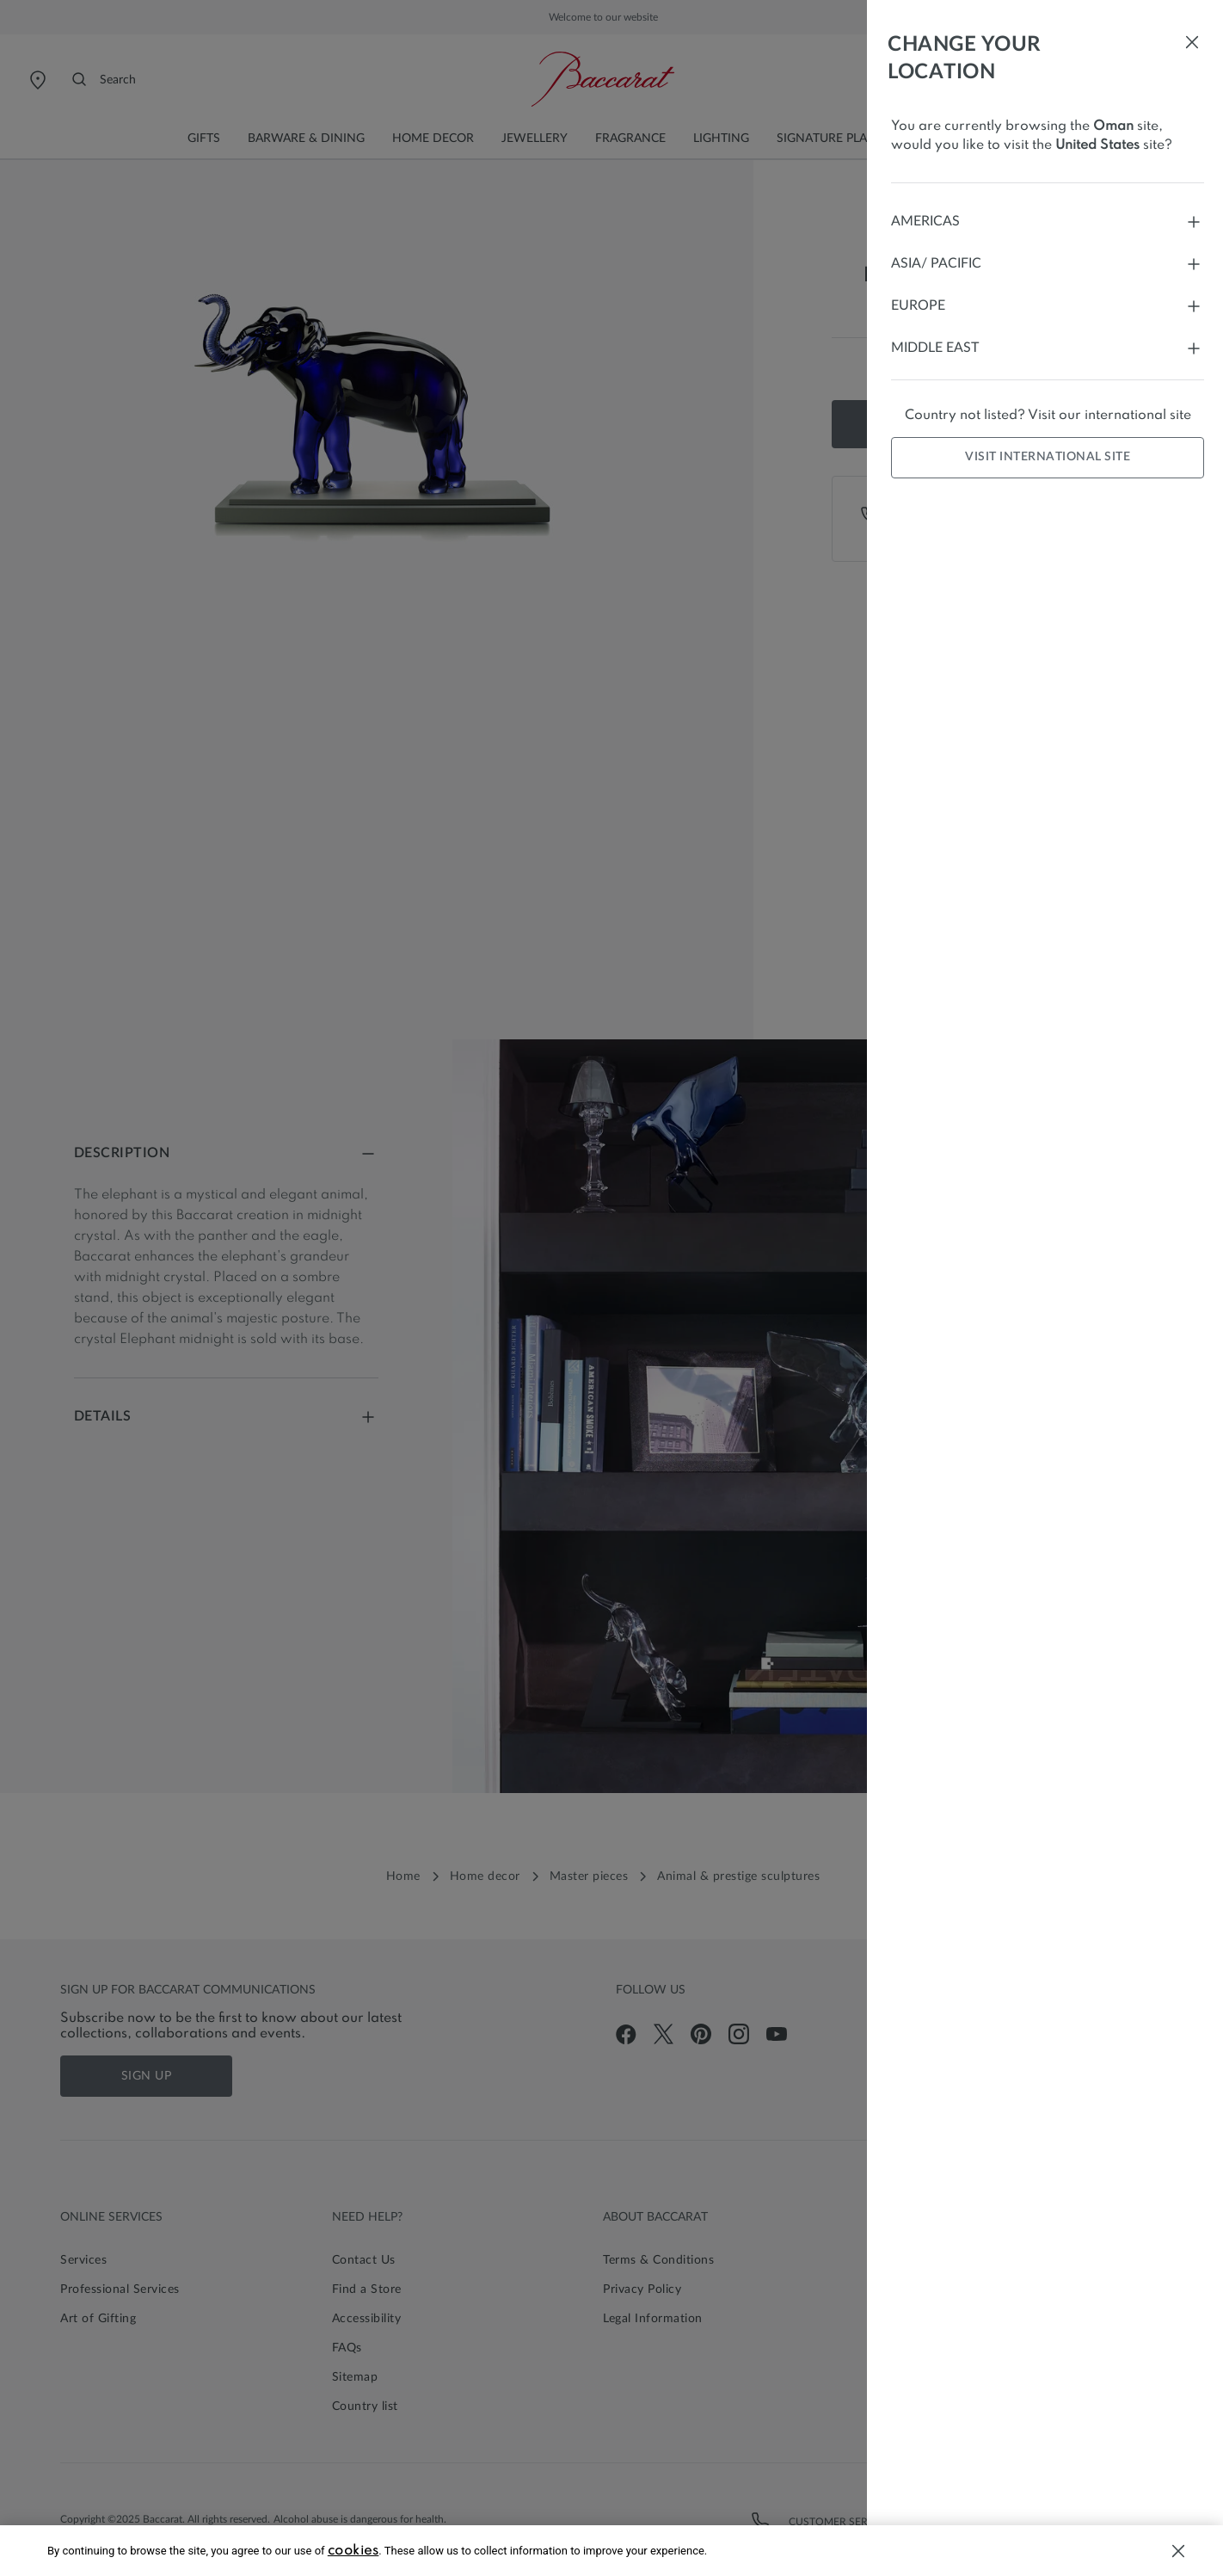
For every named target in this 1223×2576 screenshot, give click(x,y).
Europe (1047, 306)
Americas (1047, 221)
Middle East (1047, 348)
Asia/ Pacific (1047, 263)
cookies (353, 2551)
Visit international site (1047, 457)
